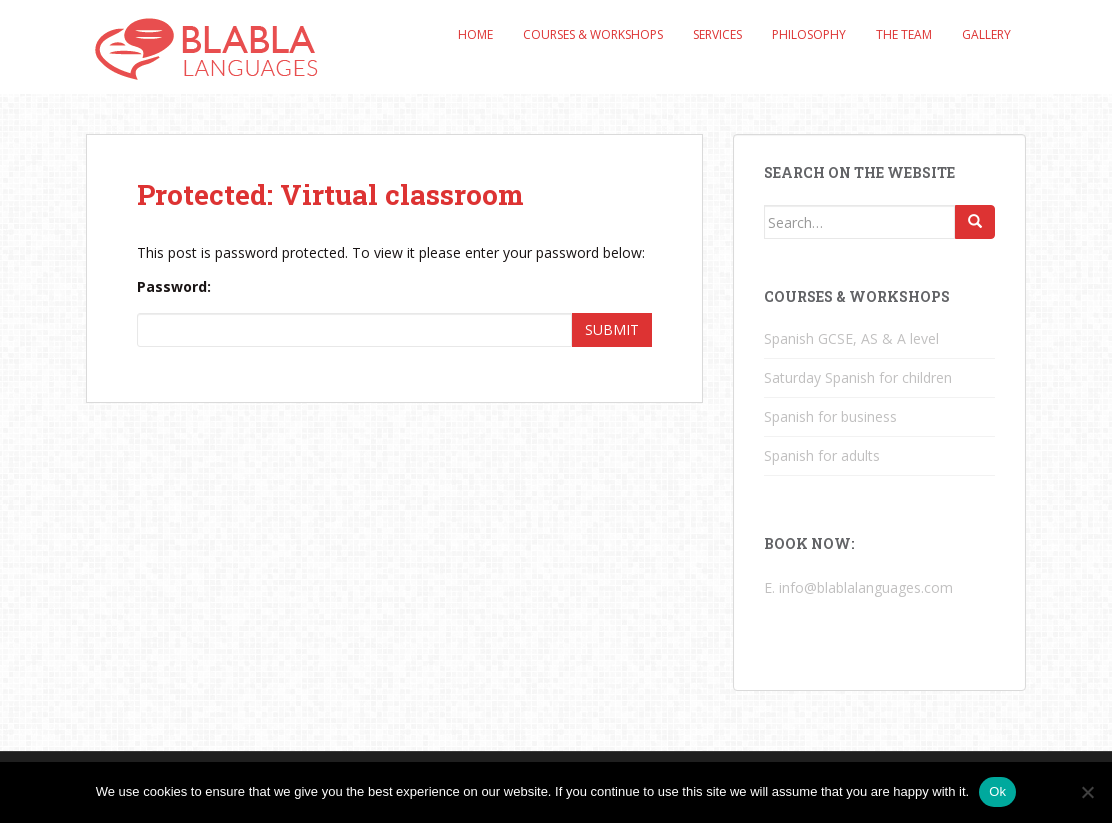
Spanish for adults (822, 455)
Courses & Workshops (593, 34)
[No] (1087, 792)
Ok (997, 791)
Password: (174, 286)
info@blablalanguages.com (866, 587)
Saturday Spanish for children (858, 377)
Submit (612, 329)
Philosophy (809, 34)
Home (475, 34)
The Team (904, 34)
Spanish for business (830, 416)
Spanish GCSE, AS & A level (851, 338)
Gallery (986, 34)
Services (717, 34)
